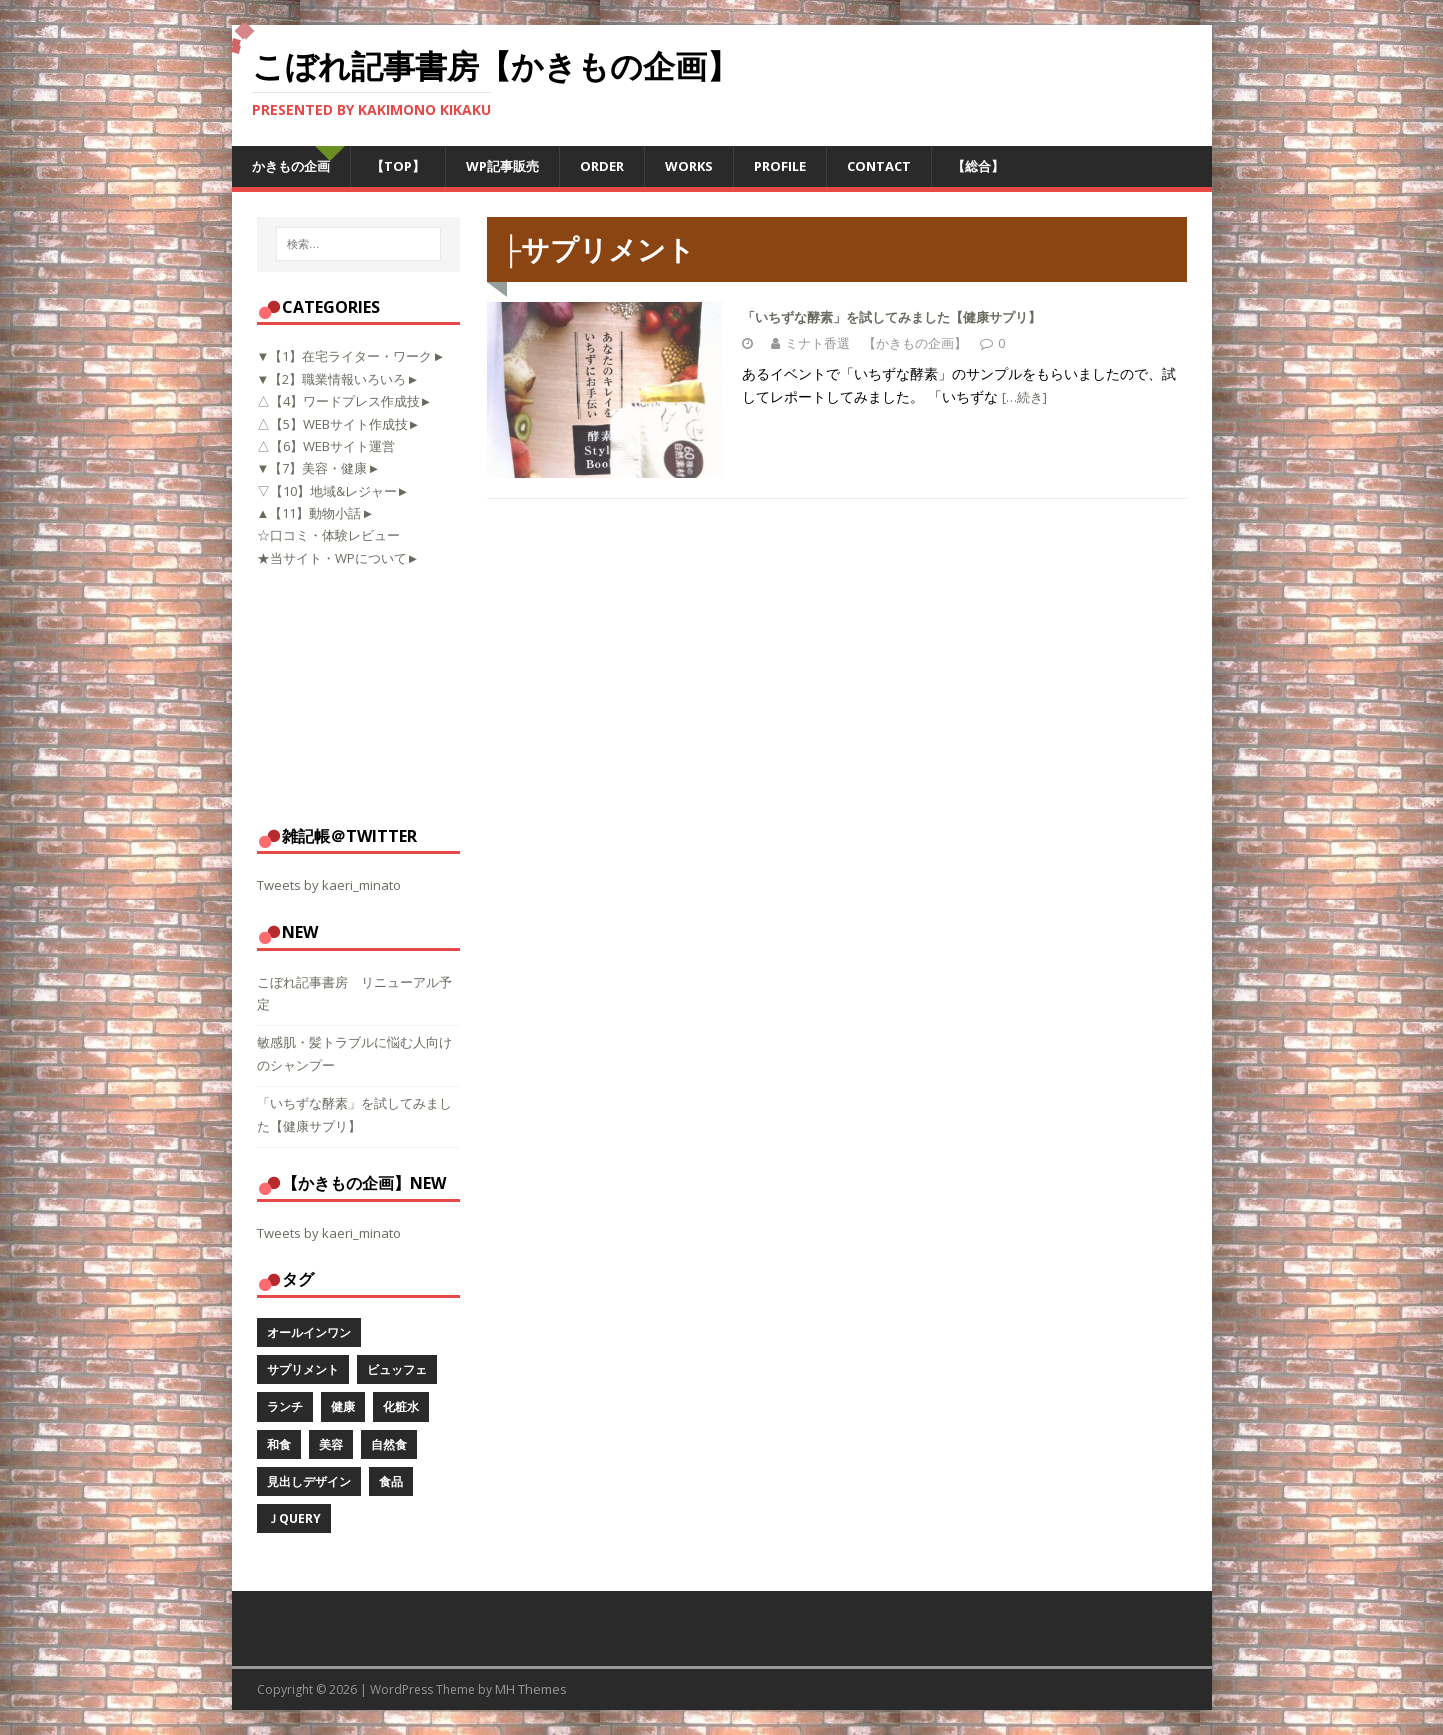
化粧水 (401, 1406)
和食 (279, 1444)
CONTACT (879, 166)
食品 (391, 1481)
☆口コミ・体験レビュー (328, 535)
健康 (343, 1406)
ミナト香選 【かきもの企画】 (876, 343)
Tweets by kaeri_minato (329, 885)
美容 (331, 1444)
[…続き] (1024, 397)
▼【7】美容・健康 (312, 468)
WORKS (689, 166)
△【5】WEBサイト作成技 (332, 424)
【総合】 (978, 166)
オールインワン (309, 1332)
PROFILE (780, 166)
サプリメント (303, 1369)
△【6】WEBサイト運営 (326, 446)
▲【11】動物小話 (309, 513)
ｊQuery (294, 1518)
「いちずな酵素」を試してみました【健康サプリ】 (891, 317)
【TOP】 (398, 166)
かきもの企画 (291, 166)
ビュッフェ (397, 1369)
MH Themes (531, 1689)
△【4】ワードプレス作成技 (338, 401)
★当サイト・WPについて (332, 558)
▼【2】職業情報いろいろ (332, 379)
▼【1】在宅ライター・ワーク (345, 356)
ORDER (602, 166)
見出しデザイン (309, 1481)
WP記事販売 (502, 166)
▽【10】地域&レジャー (327, 491)
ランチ (285, 1406)
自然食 (389, 1444)
